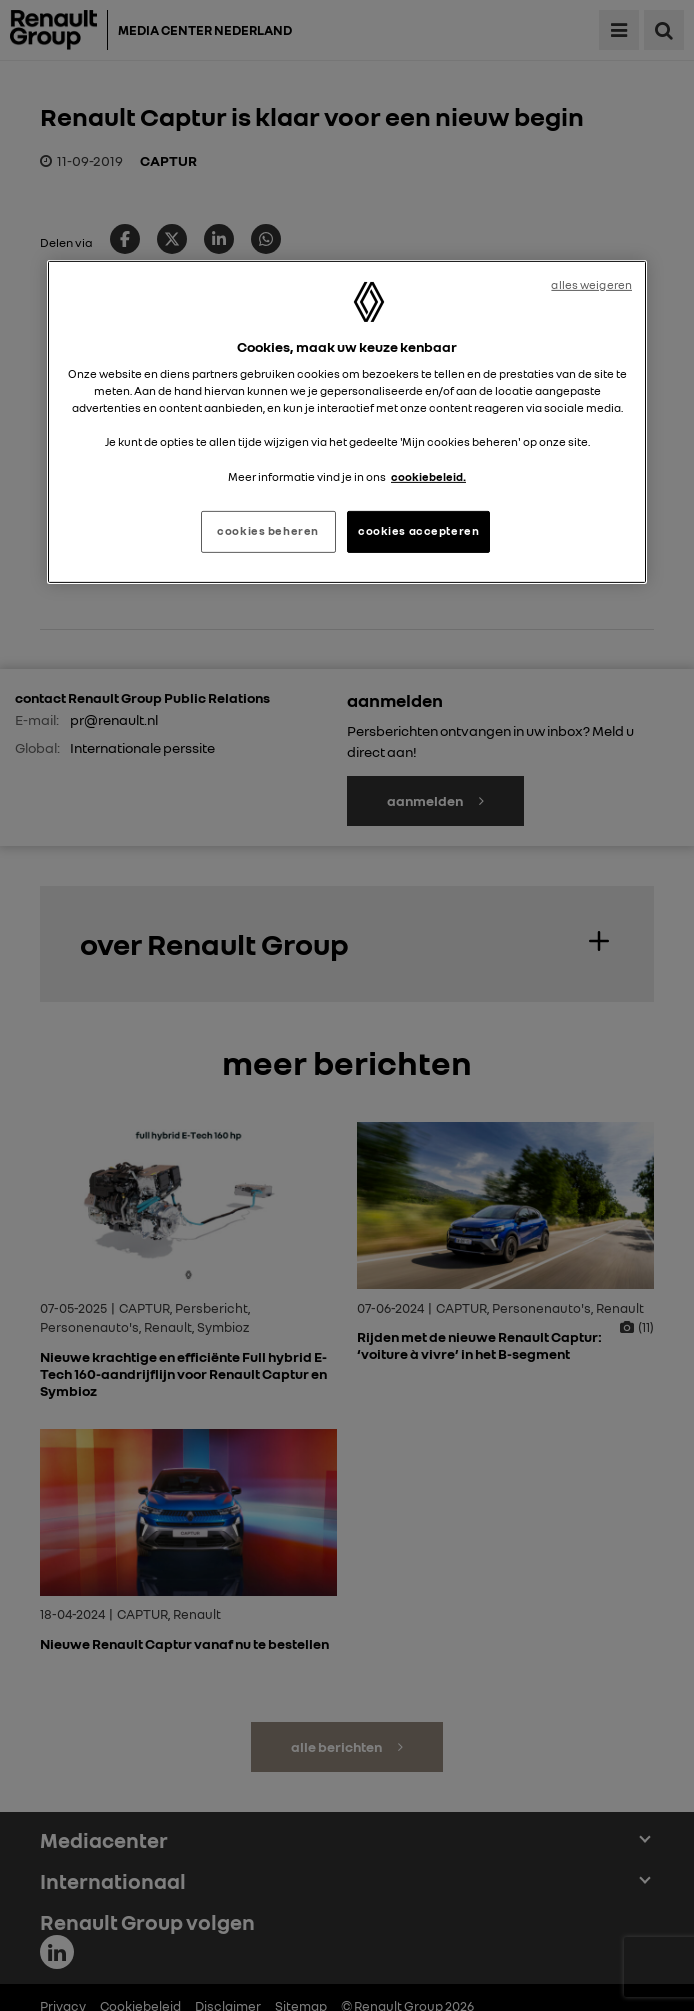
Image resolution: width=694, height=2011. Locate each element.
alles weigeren (591, 285)
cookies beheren (268, 531)
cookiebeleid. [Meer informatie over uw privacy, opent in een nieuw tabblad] (428, 476)
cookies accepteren (418, 531)
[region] (347, 422)
